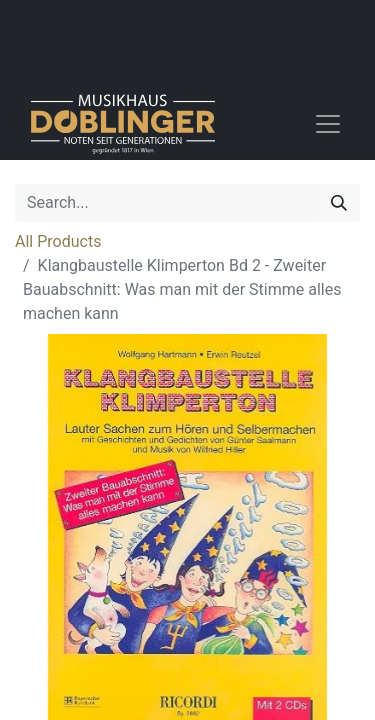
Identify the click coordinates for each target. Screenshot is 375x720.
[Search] (339, 203)
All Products (58, 241)
